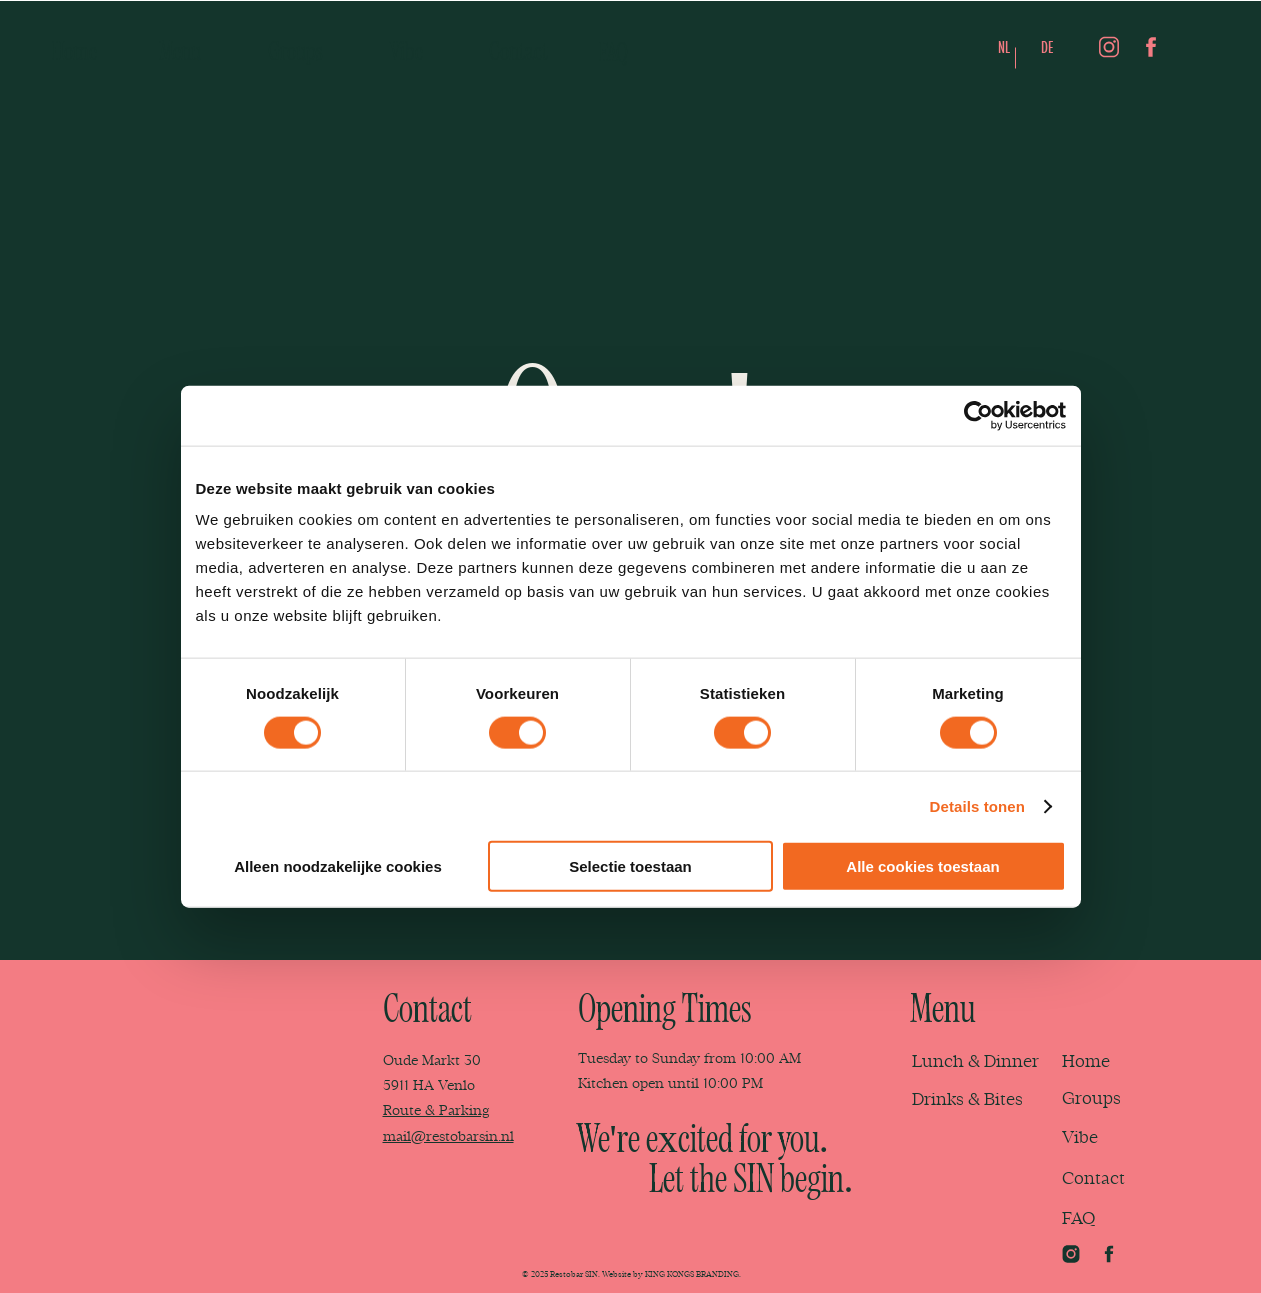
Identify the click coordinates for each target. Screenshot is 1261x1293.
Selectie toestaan (630, 866)
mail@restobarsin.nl (448, 1136)
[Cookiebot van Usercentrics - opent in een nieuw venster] (978, 415)
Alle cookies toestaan (922, 866)
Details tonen (977, 805)
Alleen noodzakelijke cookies (338, 866)
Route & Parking (436, 1110)
